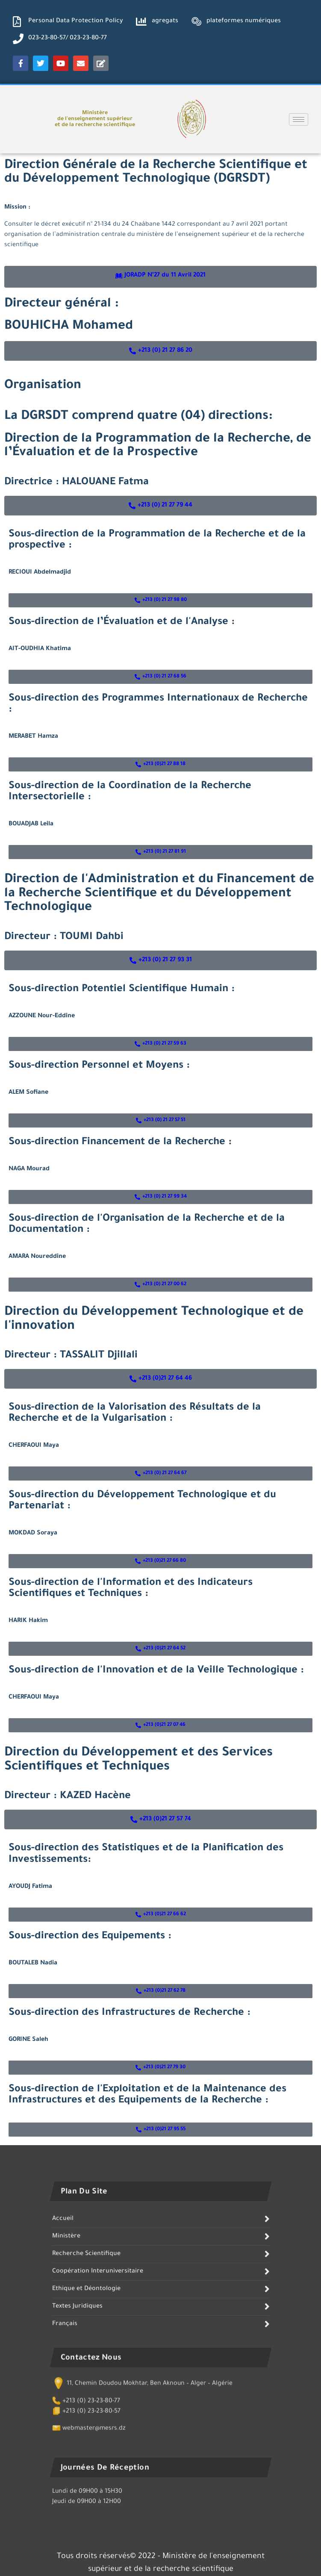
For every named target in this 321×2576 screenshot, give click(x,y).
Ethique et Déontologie (86, 2417)
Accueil (63, 2347)
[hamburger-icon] (298, 119)
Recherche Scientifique (86, 2382)
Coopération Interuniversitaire (97, 2400)
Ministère (66, 2365)
